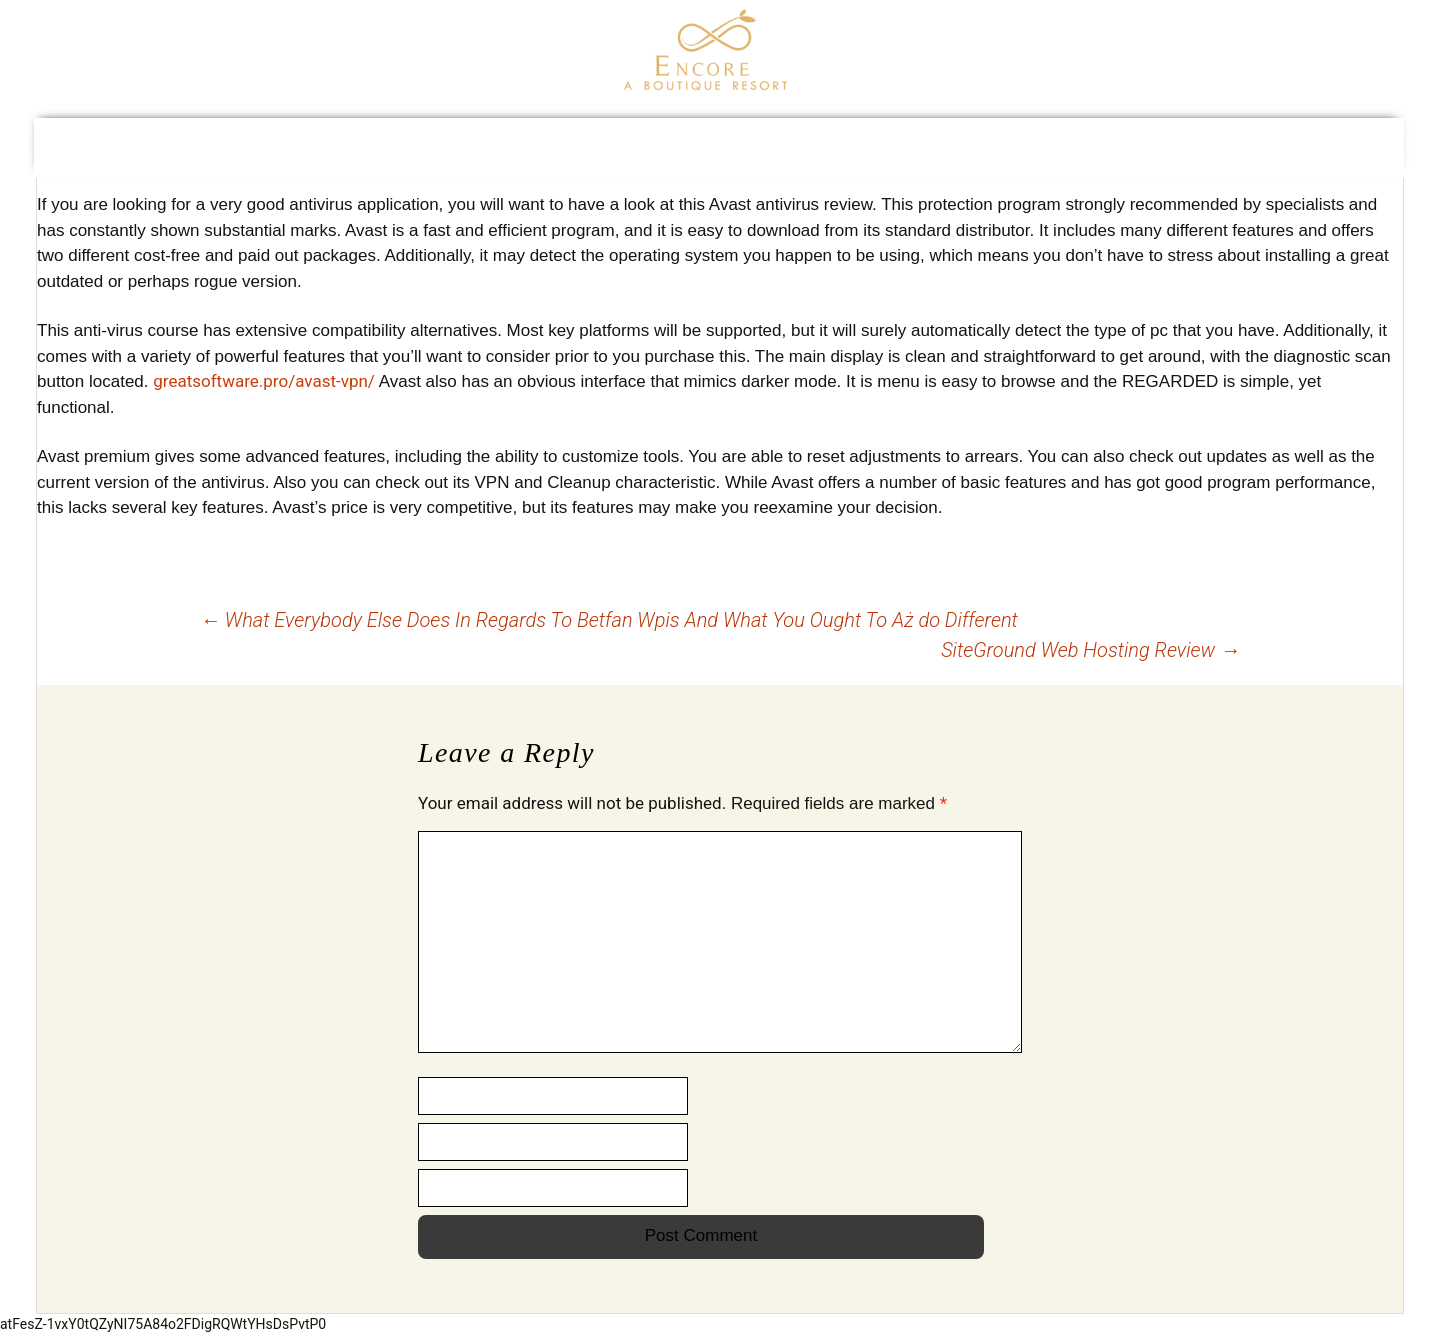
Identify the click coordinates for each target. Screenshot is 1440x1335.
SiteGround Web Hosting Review (1090, 650)
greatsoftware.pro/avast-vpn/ (264, 381)
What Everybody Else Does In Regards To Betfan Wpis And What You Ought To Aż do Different (609, 620)
